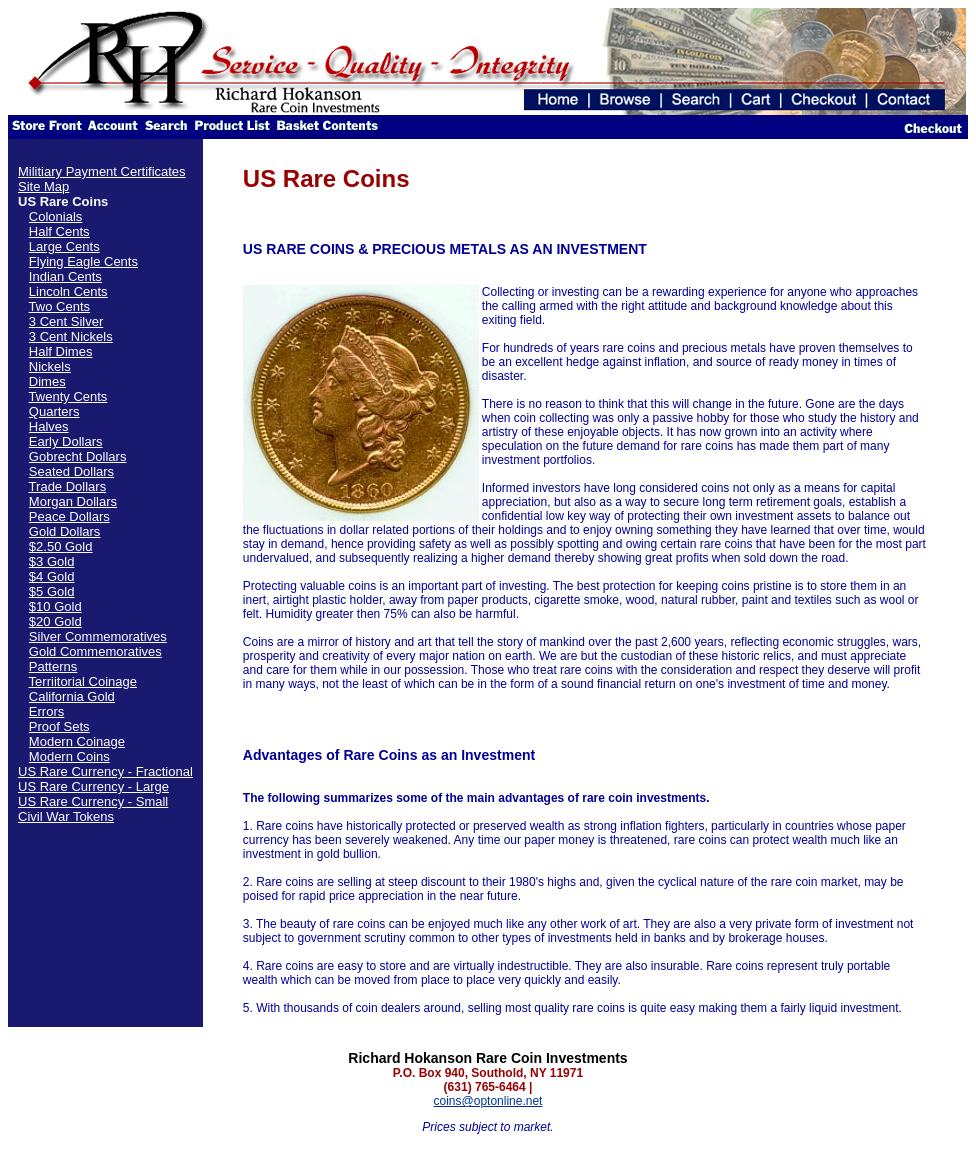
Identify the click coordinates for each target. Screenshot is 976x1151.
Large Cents (64, 246)
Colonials (55, 216)
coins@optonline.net (488, 1101)
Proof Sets (59, 726)
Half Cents (59, 231)
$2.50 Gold (61, 546)
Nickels (50, 366)
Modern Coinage (77, 741)
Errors (46, 711)
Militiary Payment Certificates (102, 171)
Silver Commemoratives (98, 636)
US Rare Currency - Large (93, 786)
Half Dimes (61, 351)
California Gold (72, 696)
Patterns (53, 666)
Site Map (43, 186)
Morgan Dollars (73, 501)
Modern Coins (69, 756)
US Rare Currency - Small (93, 801)
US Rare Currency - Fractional (105, 771)
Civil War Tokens (66, 816)
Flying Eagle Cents (83, 261)
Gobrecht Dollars (78, 456)
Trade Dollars (68, 486)
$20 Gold (55, 621)
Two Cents (59, 306)
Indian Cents (65, 276)
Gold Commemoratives (95, 651)
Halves (49, 426)
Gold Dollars (65, 531)
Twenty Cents (68, 396)
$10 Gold (55, 606)
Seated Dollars (71, 471)
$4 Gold (52, 576)
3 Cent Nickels (71, 336)
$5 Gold (52, 591)
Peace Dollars (69, 516)
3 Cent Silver (66, 321)
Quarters (54, 411)
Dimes (47, 381)
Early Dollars (66, 441)
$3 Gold (52, 561)
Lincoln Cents (68, 291)
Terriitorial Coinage (83, 681)
